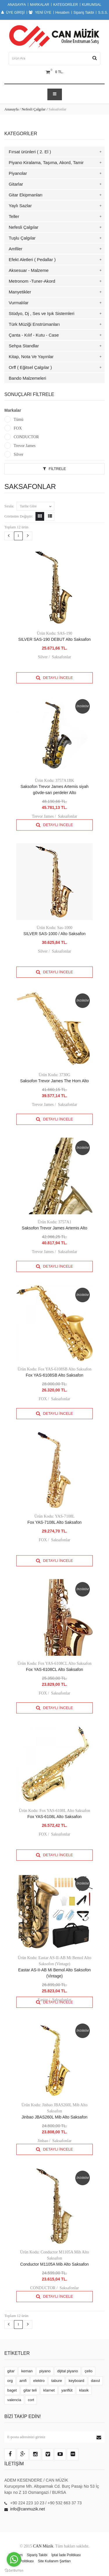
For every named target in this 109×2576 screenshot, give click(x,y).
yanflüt (66, 2390)
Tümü (18, 419)
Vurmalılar (18, 302)
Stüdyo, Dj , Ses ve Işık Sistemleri (41, 313)
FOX (18, 428)
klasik (84, 2390)
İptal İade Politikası (66, 2555)
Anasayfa (11, 109)
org (10, 2380)
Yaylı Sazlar (20, 205)
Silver (18, 454)
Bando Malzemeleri (27, 378)
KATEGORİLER (65, 5)
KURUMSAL (91, 5)
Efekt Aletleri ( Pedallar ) (32, 259)
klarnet (49, 2390)
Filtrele (54, 469)
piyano (44, 2371)
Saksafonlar (61, 657)
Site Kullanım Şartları (54, 2561)
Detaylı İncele (54, 678)
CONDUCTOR (26, 437)
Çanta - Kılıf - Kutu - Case (34, 334)
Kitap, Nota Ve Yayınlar (31, 356)
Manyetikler (20, 291)
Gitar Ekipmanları (25, 194)
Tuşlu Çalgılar (22, 237)
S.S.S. (103, 12)
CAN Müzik (43, 2546)
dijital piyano (67, 2371)
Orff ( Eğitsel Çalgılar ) (30, 367)
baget (12, 2390)
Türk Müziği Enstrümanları (34, 324)
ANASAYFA (17, 5)
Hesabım (62, 12)
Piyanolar (18, 173)
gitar (11, 2371)
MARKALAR (39, 5)
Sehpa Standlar (24, 345)
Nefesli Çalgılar (34, 109)
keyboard (76, 2380)
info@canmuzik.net (27, 2509)
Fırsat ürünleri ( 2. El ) (30, 151)
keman (27, 2371)
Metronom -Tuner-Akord (32, 281)
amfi (23, 2380)
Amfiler (15, 248)
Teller (14, 216)
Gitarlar (16, 184)
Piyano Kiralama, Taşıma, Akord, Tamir (46, 162)
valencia (14, 2400)
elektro (38, 2380)
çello (88, 2371)
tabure (56, 2380)
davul (95, 2380)
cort (31, 2400)
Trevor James (24, 446)
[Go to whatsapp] (14, 2559)
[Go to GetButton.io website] (14, 2570)
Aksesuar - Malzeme (29, 270)
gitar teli (30, 2390)
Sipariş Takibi (84, 12)
